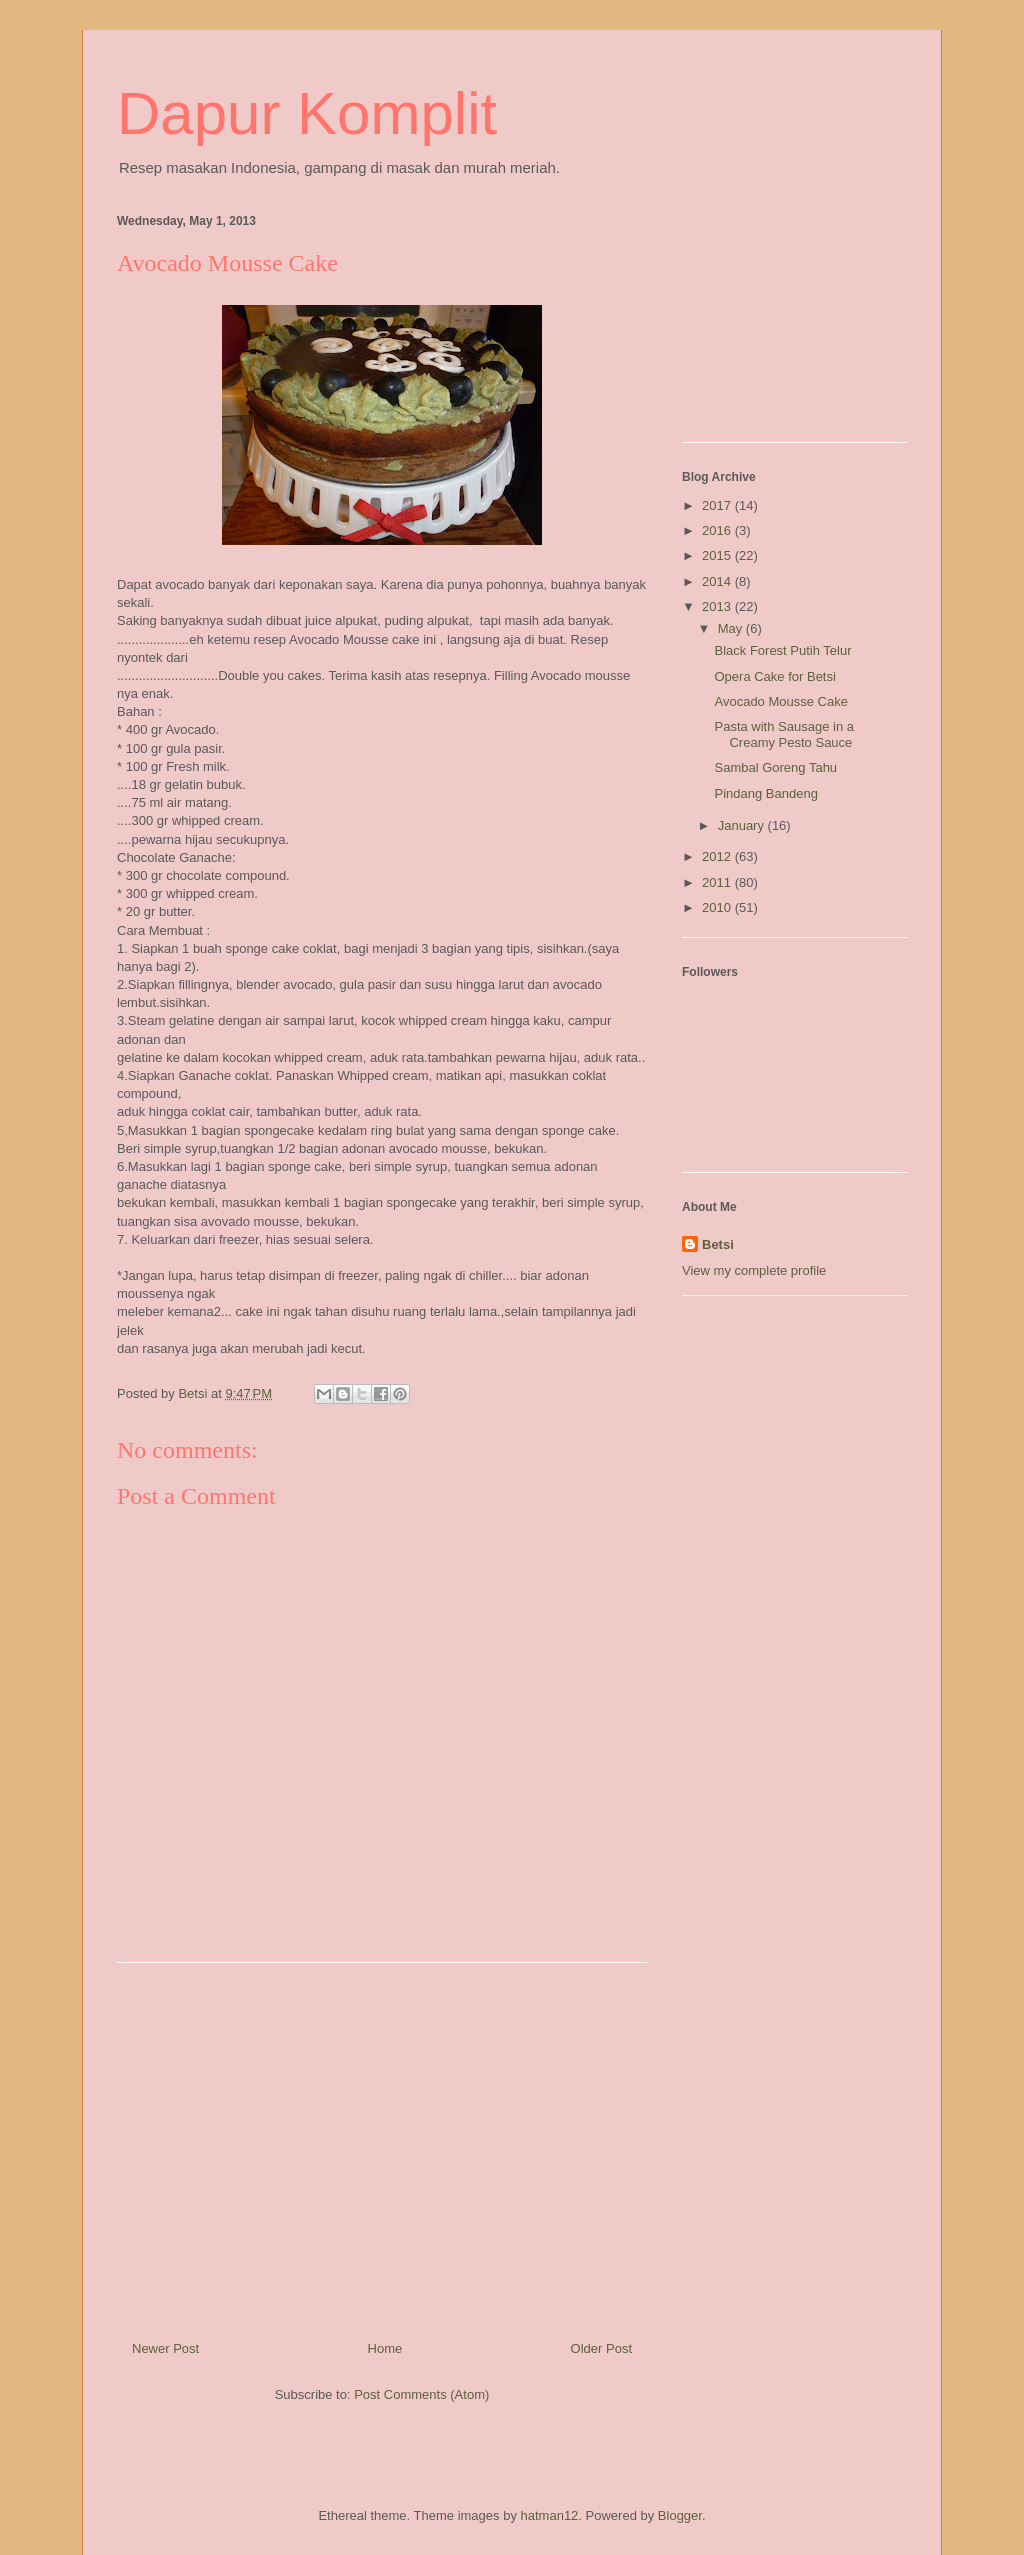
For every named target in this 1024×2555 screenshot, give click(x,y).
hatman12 (550, 2515)
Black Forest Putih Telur (782, 650)
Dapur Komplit (307, 113)
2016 (718, 530)
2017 (718, 505)
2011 (718, 882)
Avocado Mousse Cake (780, 701)
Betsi (718, 1244)
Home (385, 2348)
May (732, 628)
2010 (718, 907)
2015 (718, 555)
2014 (718, 581)
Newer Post (165, 2348)
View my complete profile (754, 1270)
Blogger (680, 2515)
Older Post (601, 2348)
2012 (718, 856)
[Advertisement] (382, 2144)
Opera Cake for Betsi (774, 676)
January (743, 825)
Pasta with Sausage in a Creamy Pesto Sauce (783, 734)
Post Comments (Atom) (421, 2394)
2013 (718, 606)
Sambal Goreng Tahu (775, 767)
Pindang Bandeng (765, 793)
